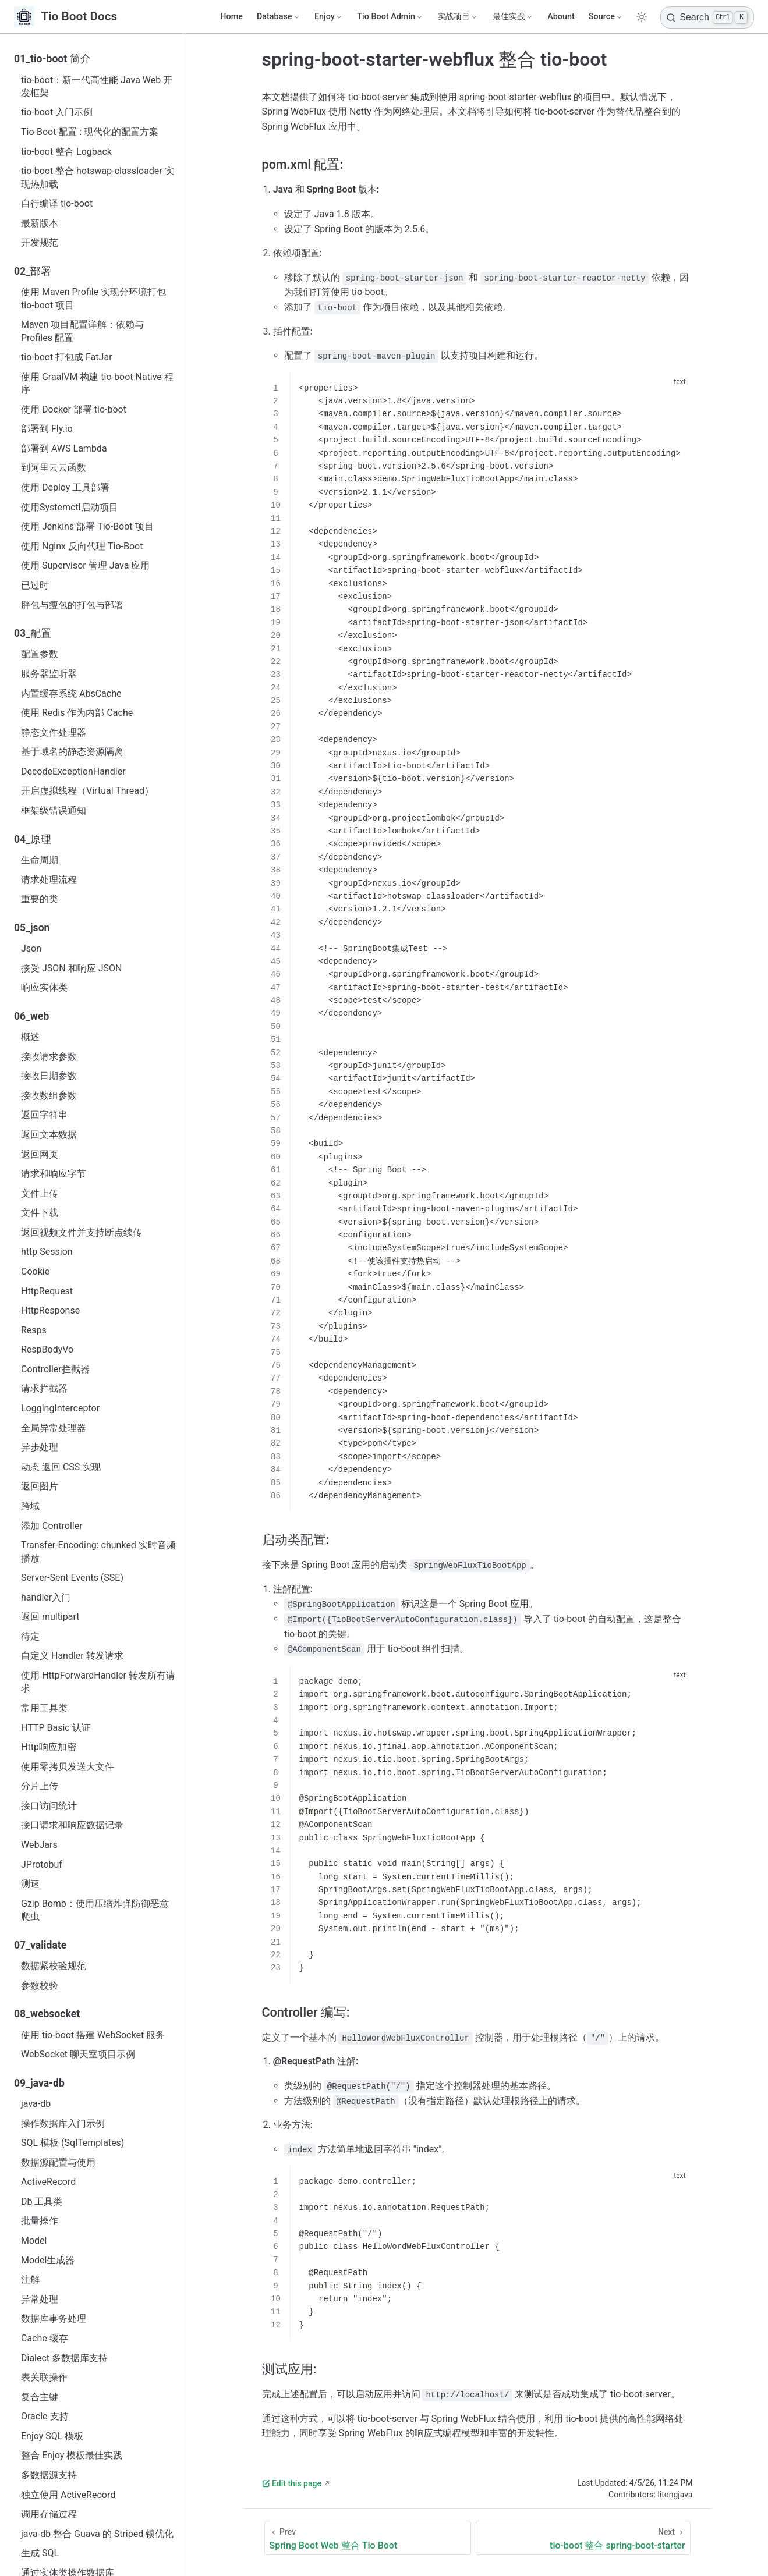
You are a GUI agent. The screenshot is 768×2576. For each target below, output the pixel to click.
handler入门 (45, 1597)
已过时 (35, 585)
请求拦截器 (44, 1388)
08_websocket (47, 2014)
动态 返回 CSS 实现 (61, 1466)
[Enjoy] (328, 16)
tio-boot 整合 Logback (66, 151)
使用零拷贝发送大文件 (67, 1766)
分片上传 (39, 1785)
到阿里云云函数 (53, 467)
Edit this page (291, 2483)
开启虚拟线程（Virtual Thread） (87, 790)
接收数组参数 (49, 1095)
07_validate (40, 1945)
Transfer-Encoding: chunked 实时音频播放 (98, 1551)
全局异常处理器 (53, 1428)
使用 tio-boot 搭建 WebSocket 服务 (93, 2035)
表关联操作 (44, 2377)
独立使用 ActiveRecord (68, 2494)
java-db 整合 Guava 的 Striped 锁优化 (97, 2533)
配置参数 (39, 653)
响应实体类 (44, 987)
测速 (30, 1883)
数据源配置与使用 (58, 2162)
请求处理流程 (49, 879)
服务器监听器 (49, 673)
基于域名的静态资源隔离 (72, 751)
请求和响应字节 (53, 1173)
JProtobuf (41, 1864)
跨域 (30, 1505)
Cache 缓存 (44, 2338)
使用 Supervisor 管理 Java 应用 (85, 565)
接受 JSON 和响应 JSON (71, 968)
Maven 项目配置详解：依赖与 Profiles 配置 (82, 331)
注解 (30, 2279)
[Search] (707, 17)
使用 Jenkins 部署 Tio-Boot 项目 (87, 526)
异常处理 (39, 2299)
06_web (31, 1016)
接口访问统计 (49, 1805)
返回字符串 (44, 1114)
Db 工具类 (41, 2201)
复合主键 (39, 2397)
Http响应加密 (48, 1746)
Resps (34, 1330)
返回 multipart (50, 1616)
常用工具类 (44, 1707)
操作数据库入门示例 (63, 2123)
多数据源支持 (49, 2475)
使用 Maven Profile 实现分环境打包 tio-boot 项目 (93, 298)
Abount (561, 17)
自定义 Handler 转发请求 (72, 1655)
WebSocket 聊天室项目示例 (78, 2054)
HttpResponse (50, 1310)
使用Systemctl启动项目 (69, 507)
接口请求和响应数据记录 (72, 1824)
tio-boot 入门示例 (57, 112)
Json (31, 948)
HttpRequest (47, 1291)
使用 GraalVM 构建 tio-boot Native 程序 (97, 383)
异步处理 (39, 1447)
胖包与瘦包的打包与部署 (72, 605)
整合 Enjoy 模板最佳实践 (71, 2455)
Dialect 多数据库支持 (64, 2358)
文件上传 (39, 1193)
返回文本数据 (49, 1134)
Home (231, 17)
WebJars (39, 1844)
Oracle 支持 (45, 2416)
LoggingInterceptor (60, 1408)
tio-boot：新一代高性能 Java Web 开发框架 (96, 86)
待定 (30, 1636)
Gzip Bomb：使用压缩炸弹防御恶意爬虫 (95, 1910)
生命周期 (39, 859)
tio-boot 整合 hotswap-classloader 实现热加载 (97, 177)
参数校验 (39, 1985)
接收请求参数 (49, 1056)
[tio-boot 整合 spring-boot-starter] (583, 2538)
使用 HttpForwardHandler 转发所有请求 (98, 1682)
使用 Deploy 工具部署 (65, 487)
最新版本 (39, 223)
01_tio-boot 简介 (52, 59)
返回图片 (39, 1486)
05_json (31, 928)
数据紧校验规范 (53, 1965)
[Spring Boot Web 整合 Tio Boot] (368, 2538)
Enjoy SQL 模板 (52, 2436)
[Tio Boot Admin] (390, 16)
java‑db (36, 2103)
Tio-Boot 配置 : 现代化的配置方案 (89, 131)
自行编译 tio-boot (57, 203)
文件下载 (39, 1212)
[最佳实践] (513, 16)
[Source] (606, 16)
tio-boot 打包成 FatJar (66, 357)
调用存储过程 (49, 2514)
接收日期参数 (49, 1075)
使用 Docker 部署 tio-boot (73, 409)
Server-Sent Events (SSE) (72, 1577)
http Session (47, 1251)
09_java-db (39, 2083)
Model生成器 (48, 2260)
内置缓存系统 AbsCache (71, 693)
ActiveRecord (48, 2181)
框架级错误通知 (53, 810)
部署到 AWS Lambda (64, 448)
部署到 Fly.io (47, 428)
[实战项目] (457, 16)
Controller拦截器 (55, 1369)
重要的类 (39, 898)
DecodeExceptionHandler (73, 771)
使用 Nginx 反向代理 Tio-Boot (82, 546)
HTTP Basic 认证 (56, 1727)
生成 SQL (40, 2553)
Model (34, 2240)
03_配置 (32, 633)
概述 (30, 1036)
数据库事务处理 (53, 2318)
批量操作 (39, 2220)
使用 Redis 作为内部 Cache (77, 712)
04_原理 (32, 839)
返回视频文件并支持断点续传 (81, 1232)
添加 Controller (52, 1525)
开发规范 (39, 242)
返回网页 (39, 1154)
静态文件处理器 (53, 732)
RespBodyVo (47, 1349)
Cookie (35, 1271)
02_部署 (32, 271)
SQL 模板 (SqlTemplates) (72, 2142)
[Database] (278, 16)
